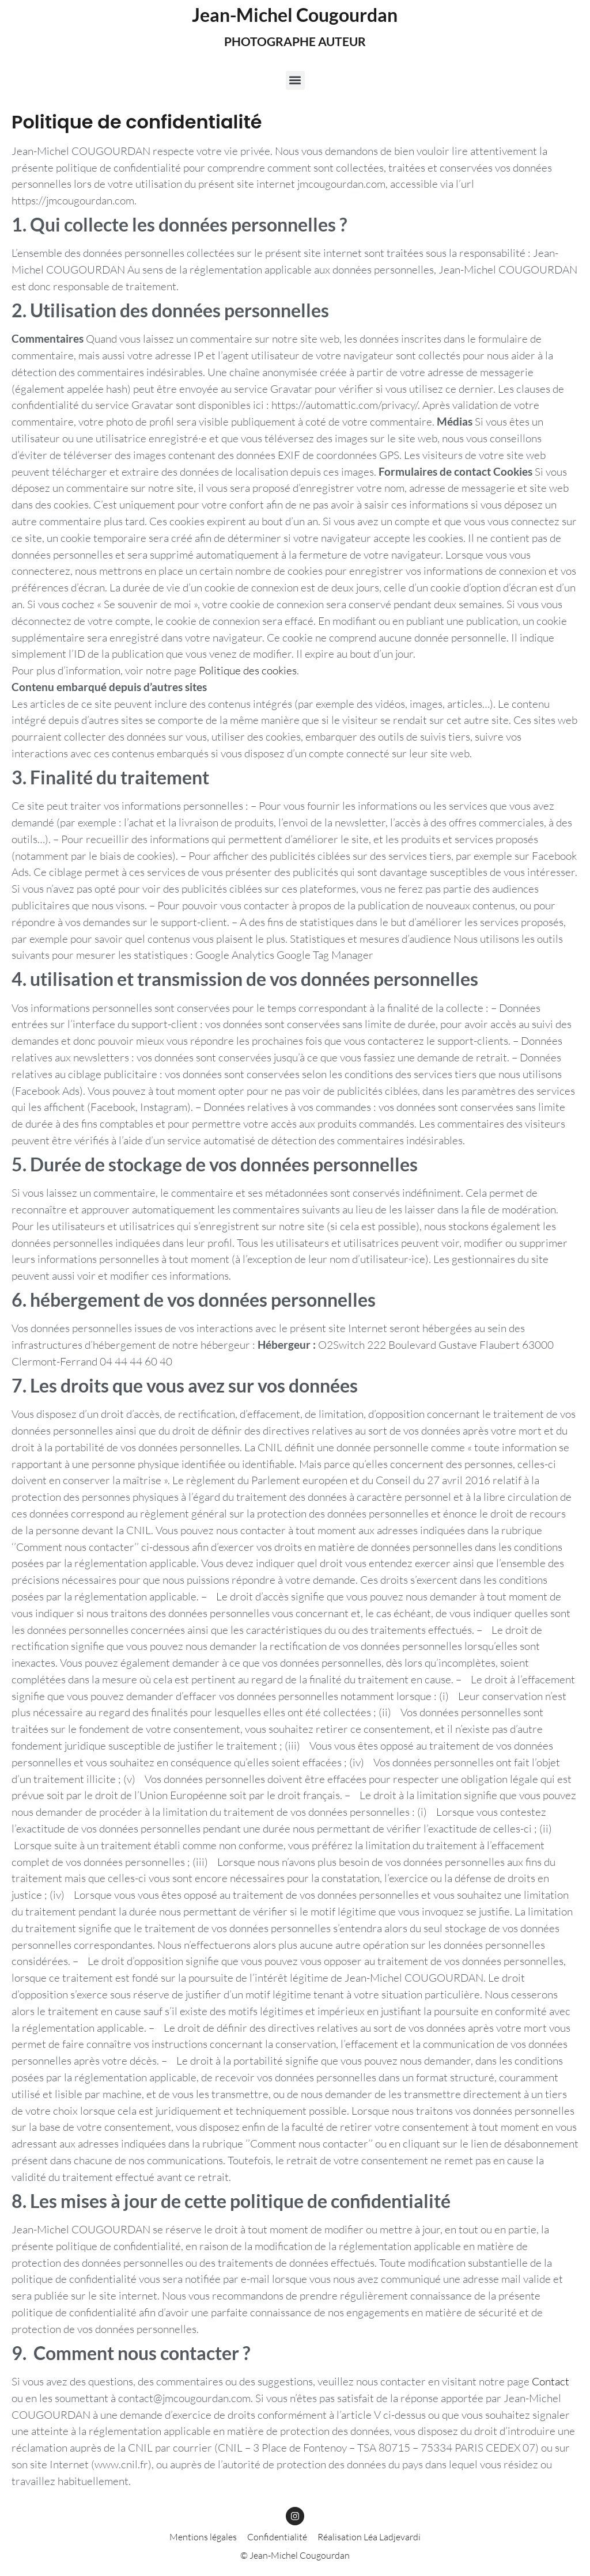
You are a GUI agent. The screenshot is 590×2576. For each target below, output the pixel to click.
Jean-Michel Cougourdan (295, 14)
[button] (295, 80)
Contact (550, 2381)
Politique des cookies (248, 670)
